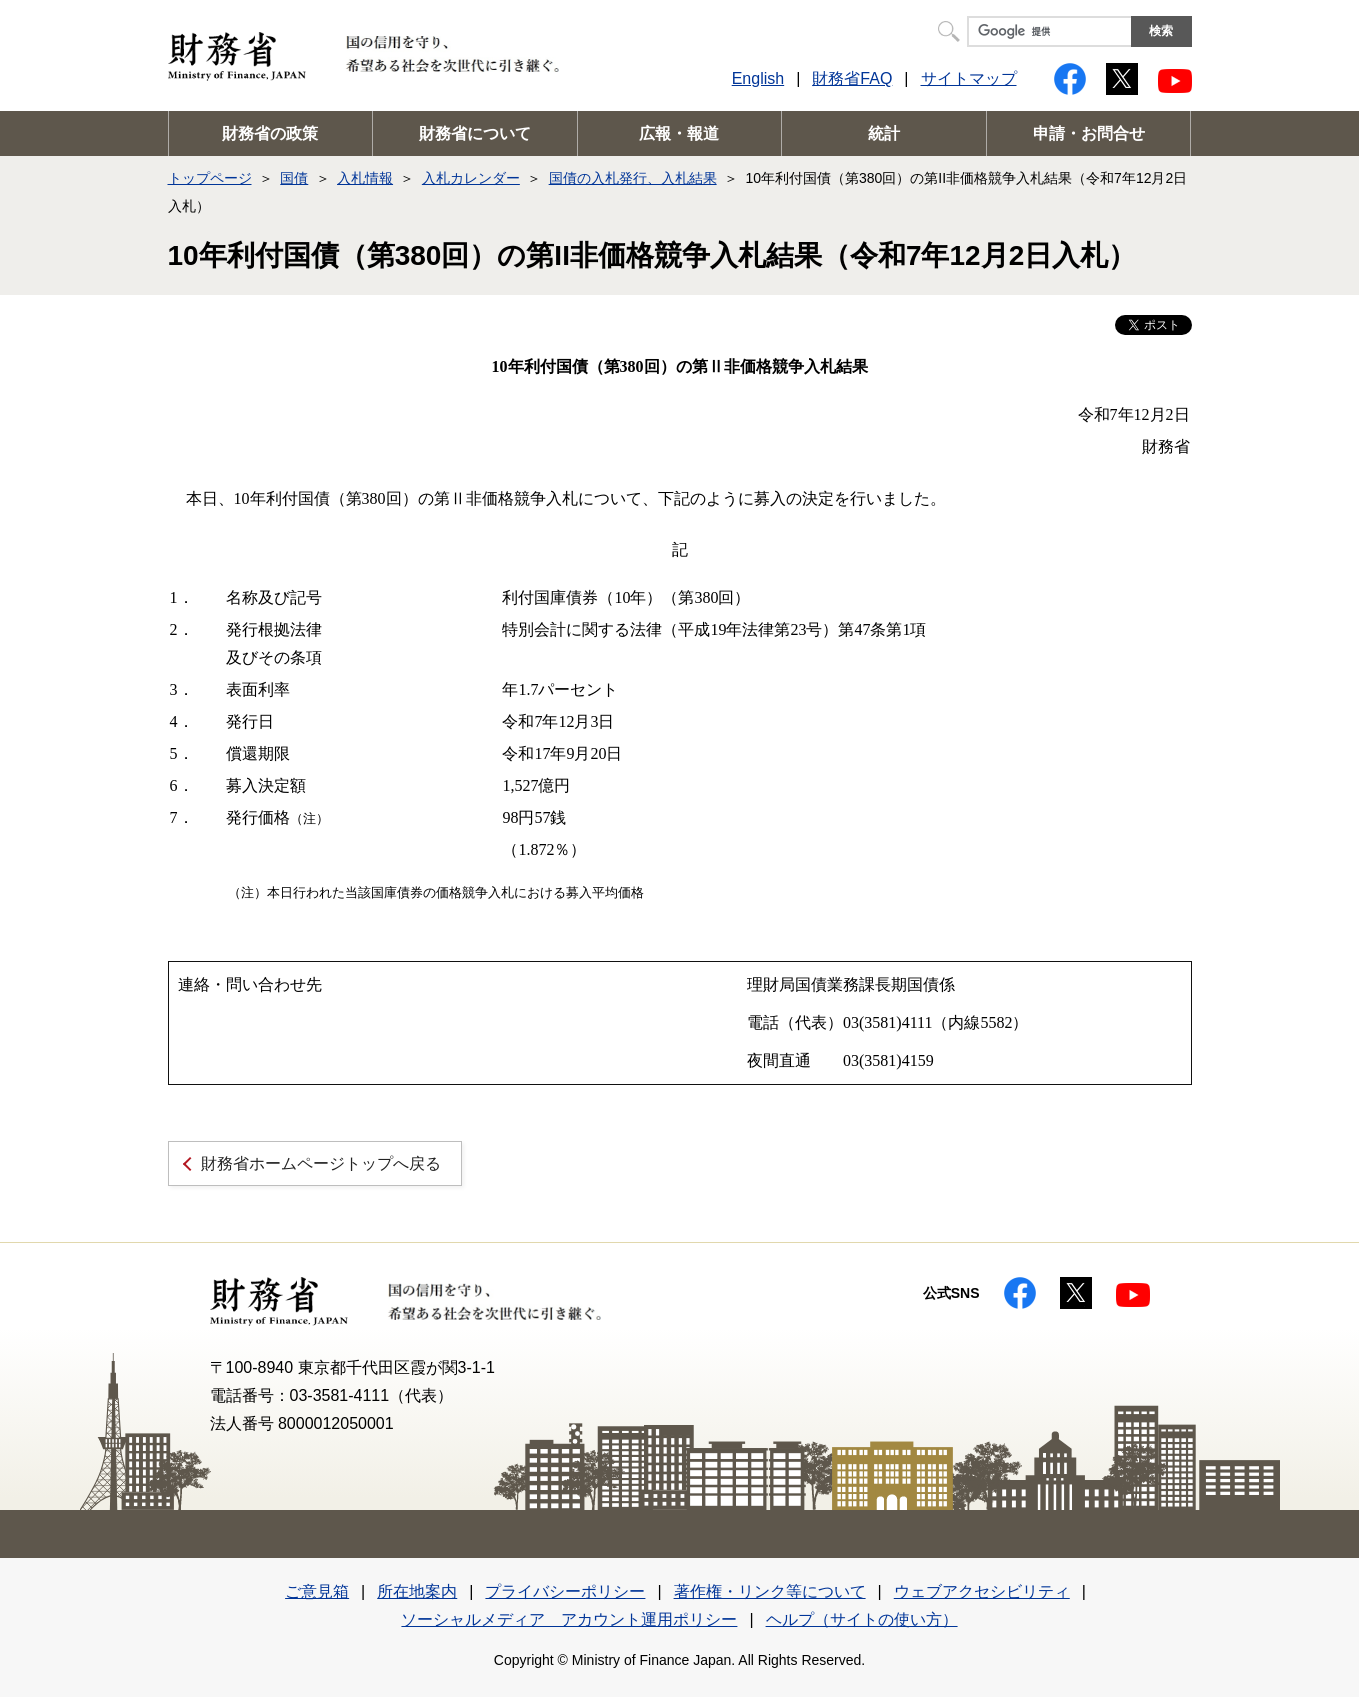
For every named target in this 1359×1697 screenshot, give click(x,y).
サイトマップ (969, 78)
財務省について (475, 133)
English (758, 78)
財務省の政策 (270, 133)
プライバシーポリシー (565, 1591)
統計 (884, 133)
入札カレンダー (471, 178)
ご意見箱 (317, 1591)
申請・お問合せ (1089, 133)
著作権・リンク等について (770, 1591)
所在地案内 (417, 1591)
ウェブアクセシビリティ (982, 1591)
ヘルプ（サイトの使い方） (862, 1619)
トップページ (210, 178)
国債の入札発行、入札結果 (633, 178)
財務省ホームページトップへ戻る (321, 1163)
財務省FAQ (852, 78)
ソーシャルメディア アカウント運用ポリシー (569, 1619)
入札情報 (365, 178)
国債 (294, 178)
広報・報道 (679, 133)
